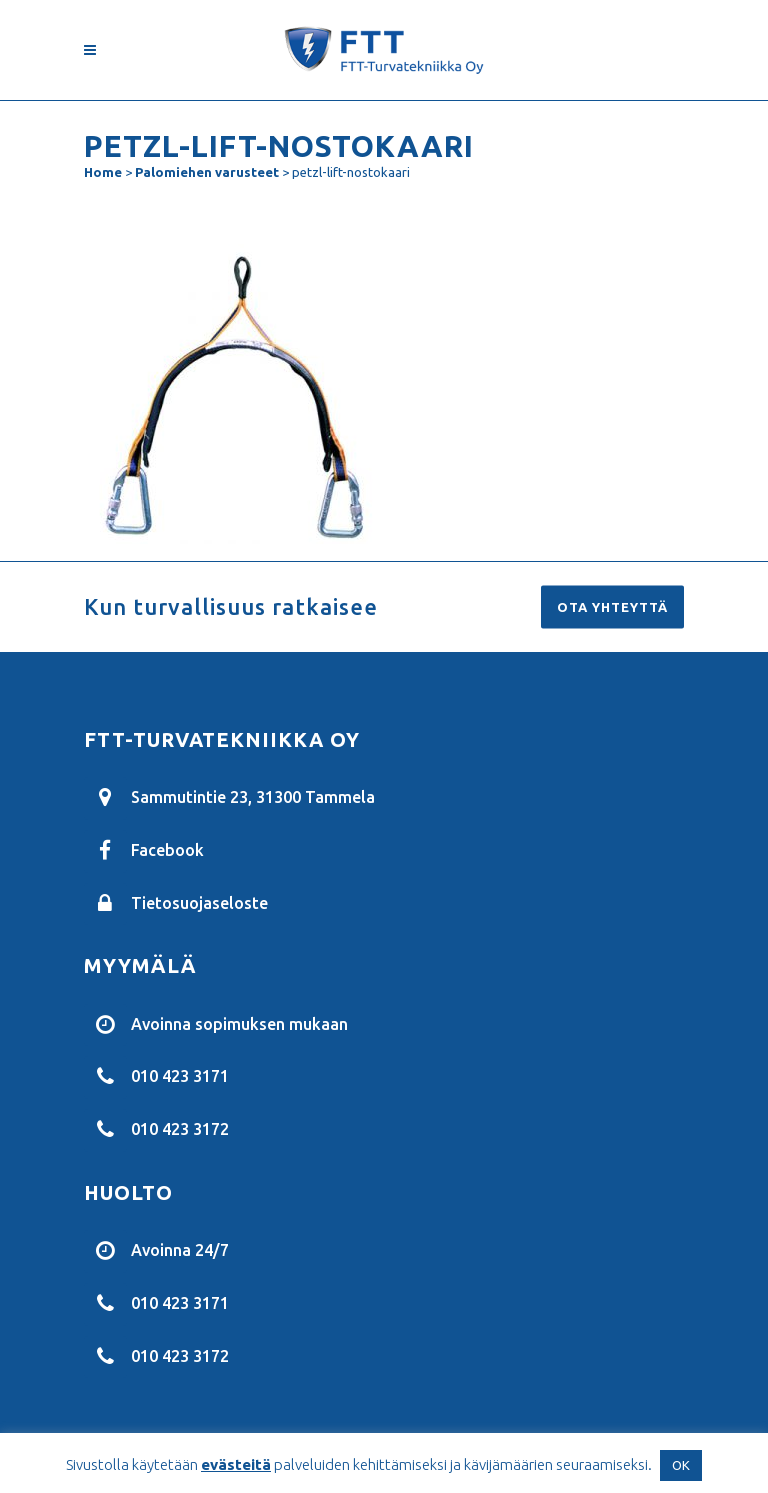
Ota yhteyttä (612, 607)
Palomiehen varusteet (207, 172)
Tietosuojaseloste (199, 902)
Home (103, 172)
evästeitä (236, 1464)
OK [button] (681, 1465)
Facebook (167, 850)
